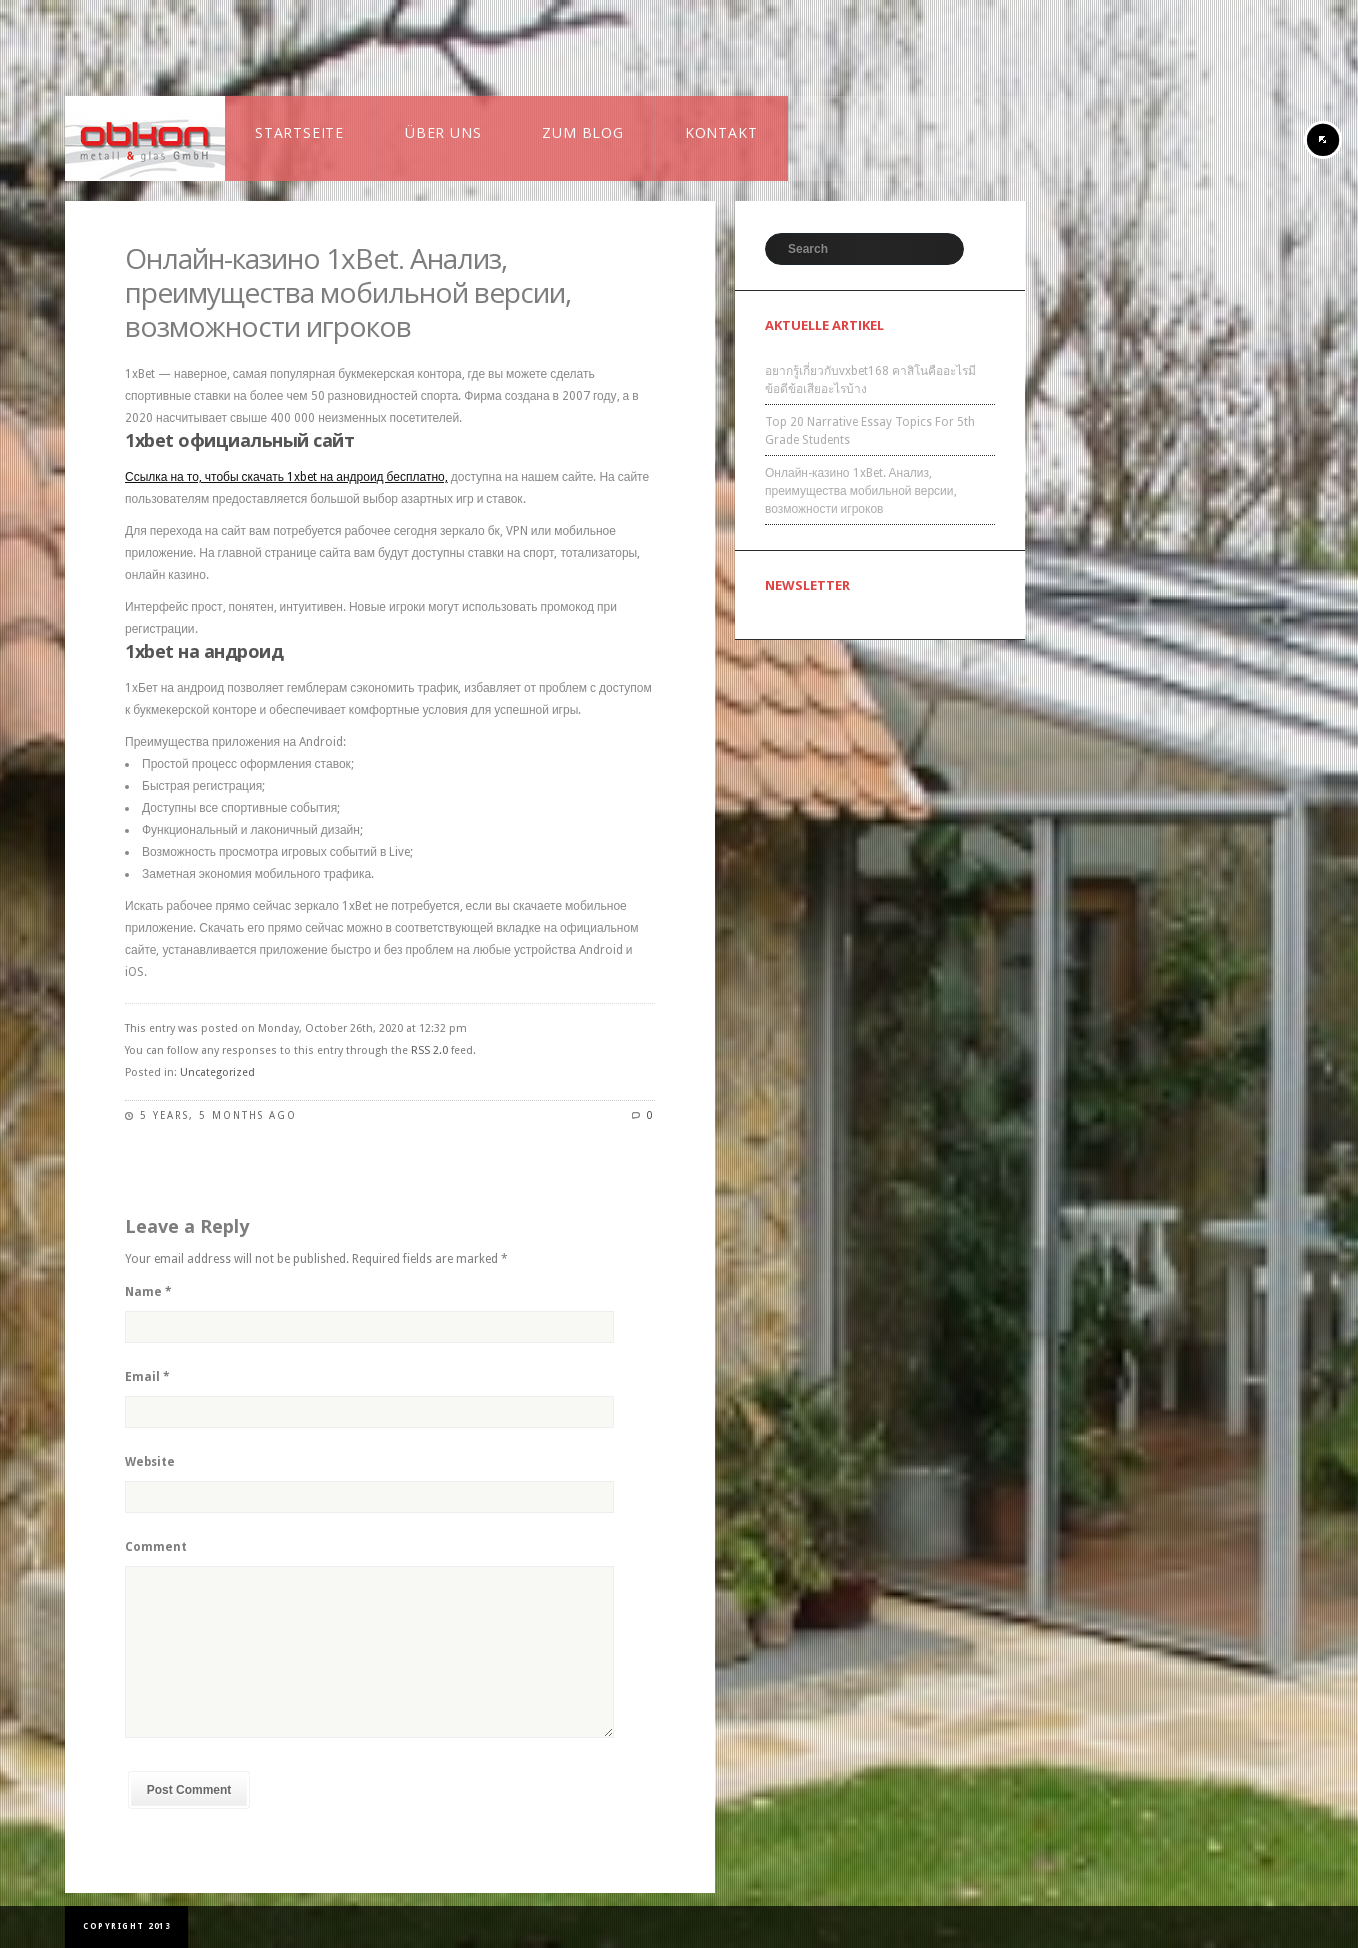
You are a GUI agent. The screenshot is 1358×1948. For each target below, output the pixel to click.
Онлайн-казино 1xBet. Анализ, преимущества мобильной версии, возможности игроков (348, 292)
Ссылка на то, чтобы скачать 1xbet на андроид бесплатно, (286, 477)
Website (150, 1462)
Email (147, 1377)
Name (148, 1292)
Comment (156, 1547)
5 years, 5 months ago (218, 1115)
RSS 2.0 (429, 1050)
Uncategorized (217, 1072)
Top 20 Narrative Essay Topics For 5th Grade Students (870, 431)
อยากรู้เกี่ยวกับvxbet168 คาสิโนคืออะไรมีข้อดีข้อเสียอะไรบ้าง (870, 380)
